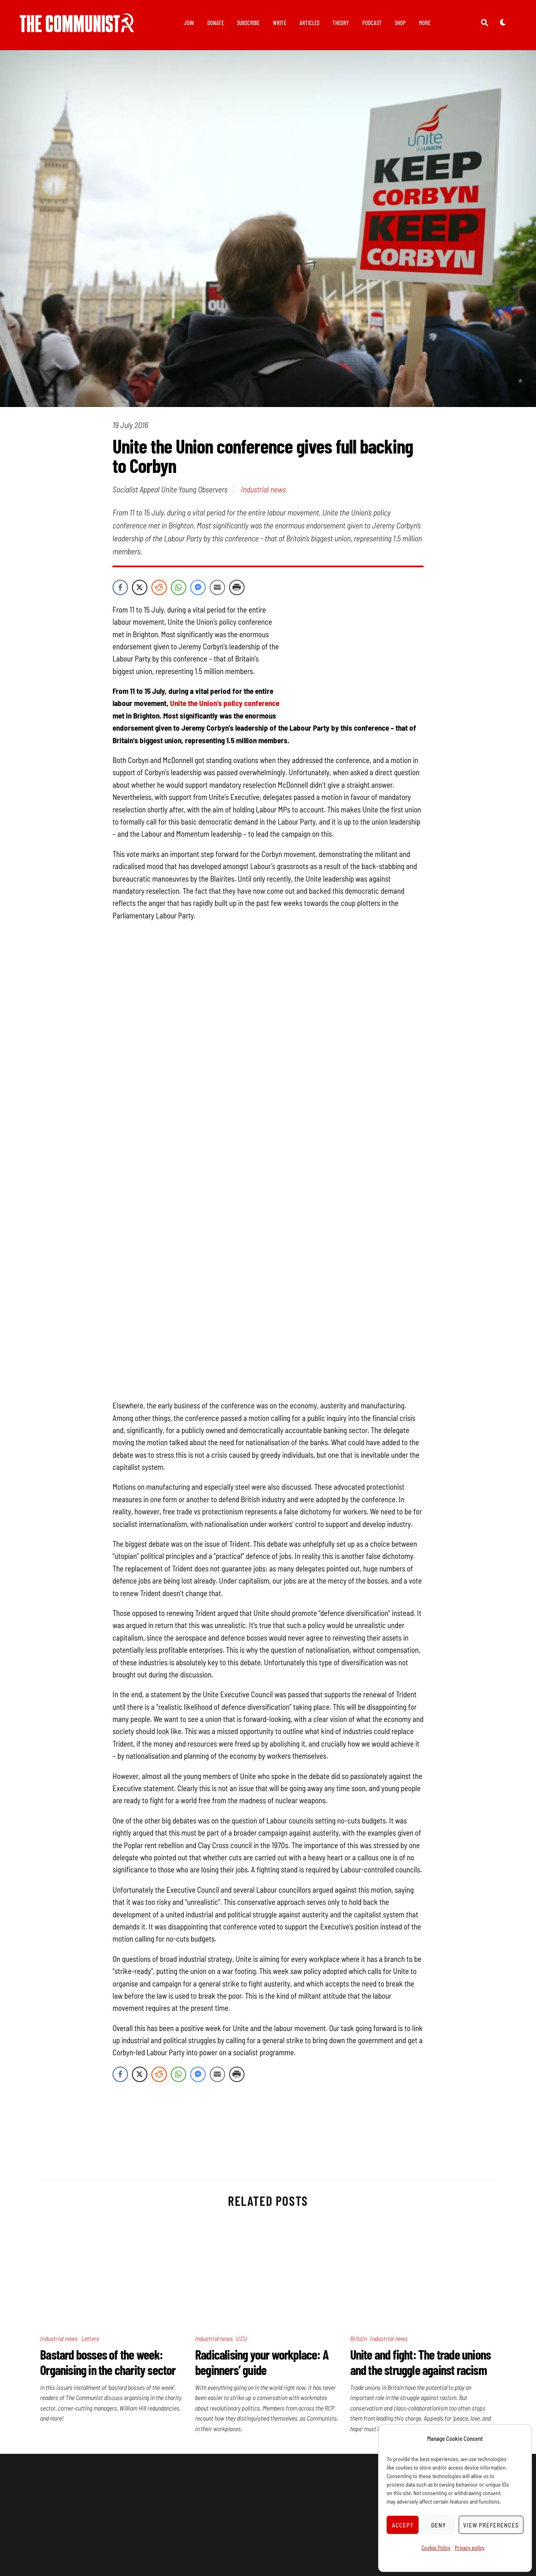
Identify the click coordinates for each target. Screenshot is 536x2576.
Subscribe (248, 22)
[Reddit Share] (159, 589)
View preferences (491, 2525)
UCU (241, 2340)
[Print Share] (237, 589)
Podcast (372, 22)
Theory (340, 22)
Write (279, 22)
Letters (90, 2340)
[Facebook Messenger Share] (198, 589)
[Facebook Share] (120, 589)
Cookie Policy (436, 2547)
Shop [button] (400, 22)
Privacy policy (470, 2547)
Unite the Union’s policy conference (224, 705)
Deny (438, 2525)
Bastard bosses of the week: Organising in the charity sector (107, 2363)
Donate (215, 22)
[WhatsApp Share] (178, 589)
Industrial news (263, 491)
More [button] (424, 22)
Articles (309, 22)
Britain (358, 2340)
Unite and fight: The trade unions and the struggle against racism (420, 2363)
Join (189, 22)
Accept (403, 2525)
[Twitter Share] (139, 589)
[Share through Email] (217, 589)
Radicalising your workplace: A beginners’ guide (261, 2363)
